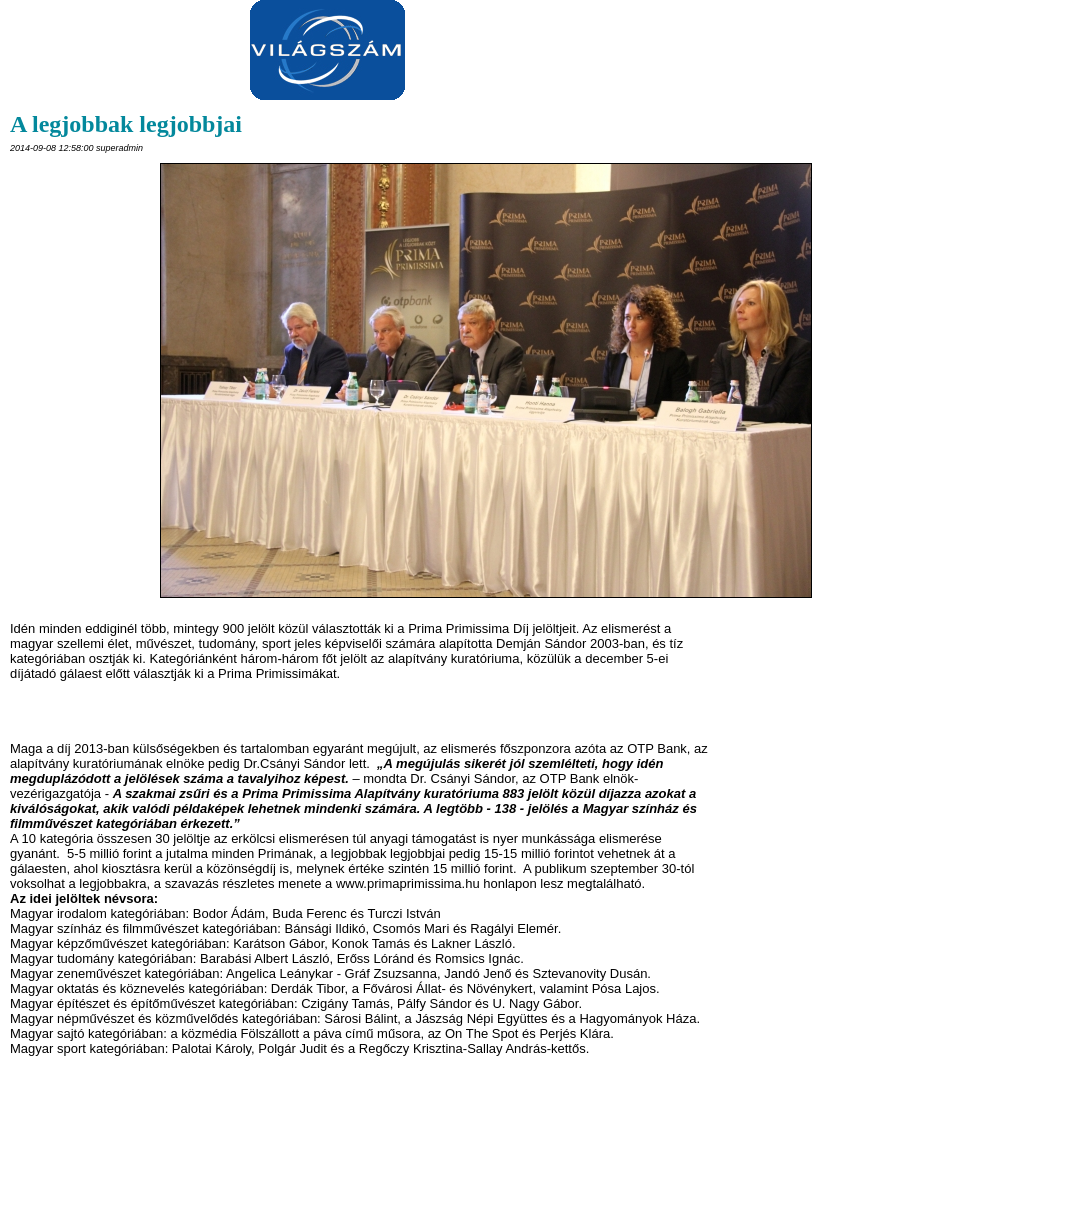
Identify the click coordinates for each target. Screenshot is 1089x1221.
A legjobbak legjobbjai (126, 124)
